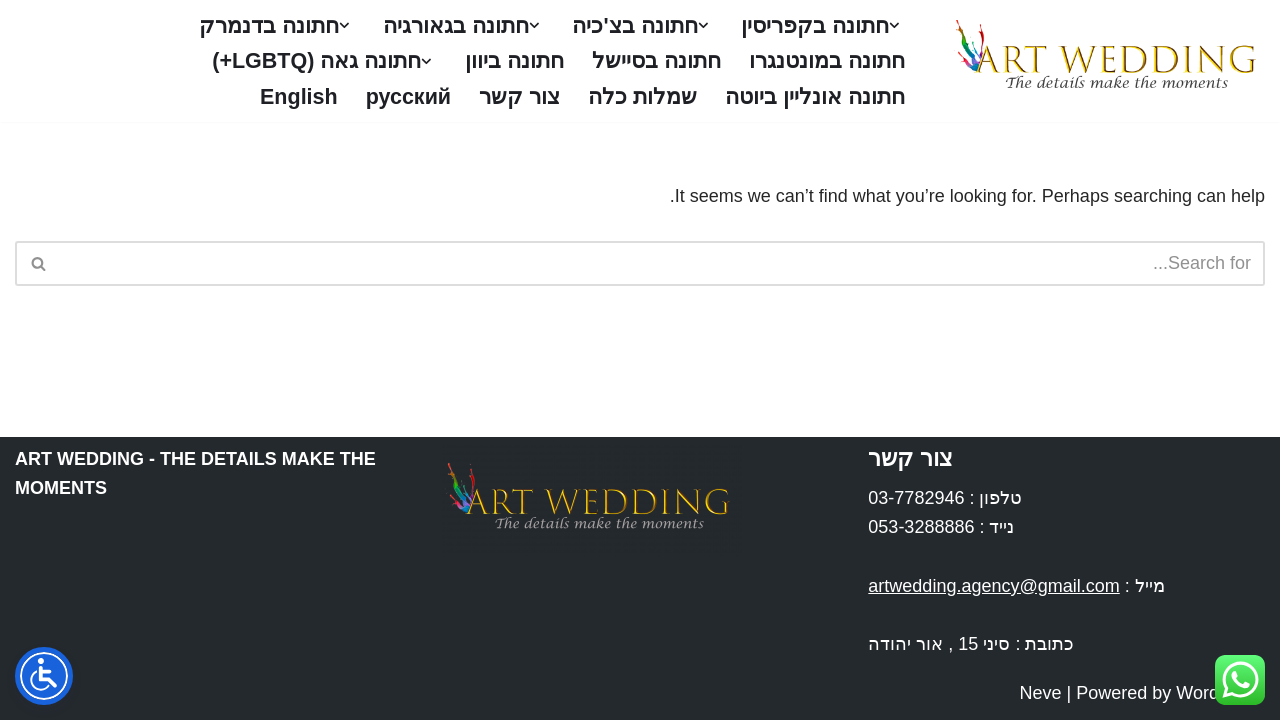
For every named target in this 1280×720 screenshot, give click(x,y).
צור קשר (519, 96)
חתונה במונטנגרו (827, 61)
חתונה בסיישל (656, 61)
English (298, 96)
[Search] (662, 263)
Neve (1041, 693)
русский (408, 96)
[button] (894, 25)
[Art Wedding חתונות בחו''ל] (1102, 61)
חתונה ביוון (514, 61)
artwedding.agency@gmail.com (993, 586)
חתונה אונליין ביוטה (815, 96)
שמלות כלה (642, 96)
